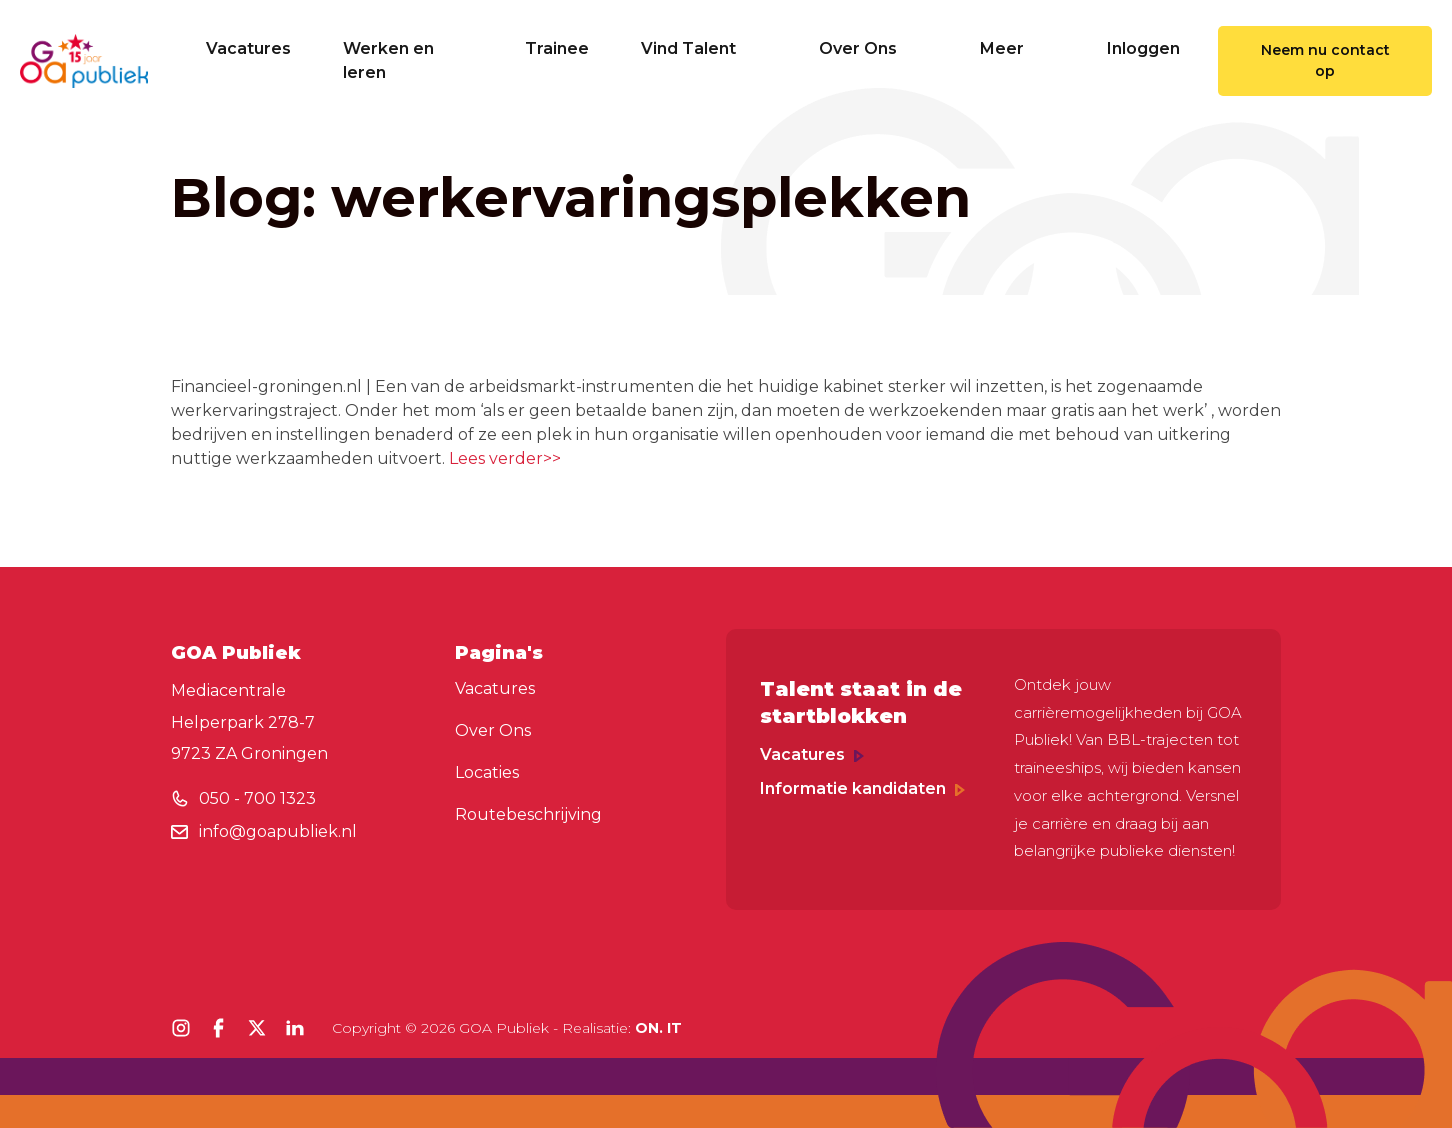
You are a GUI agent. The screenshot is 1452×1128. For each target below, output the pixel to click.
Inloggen (1143, 48)
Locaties (487, 772)
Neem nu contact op (1325, 60)
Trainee (557, 48)
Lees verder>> (505, 458)
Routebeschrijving (528, 814)
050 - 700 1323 (257, 798)
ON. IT (658, 1028)
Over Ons (873, 48)
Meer (1017, 48)
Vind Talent (704, 48)
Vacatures (248, 48)
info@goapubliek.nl (278, 831)
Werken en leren (388, 60)
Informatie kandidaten (862, 788)
